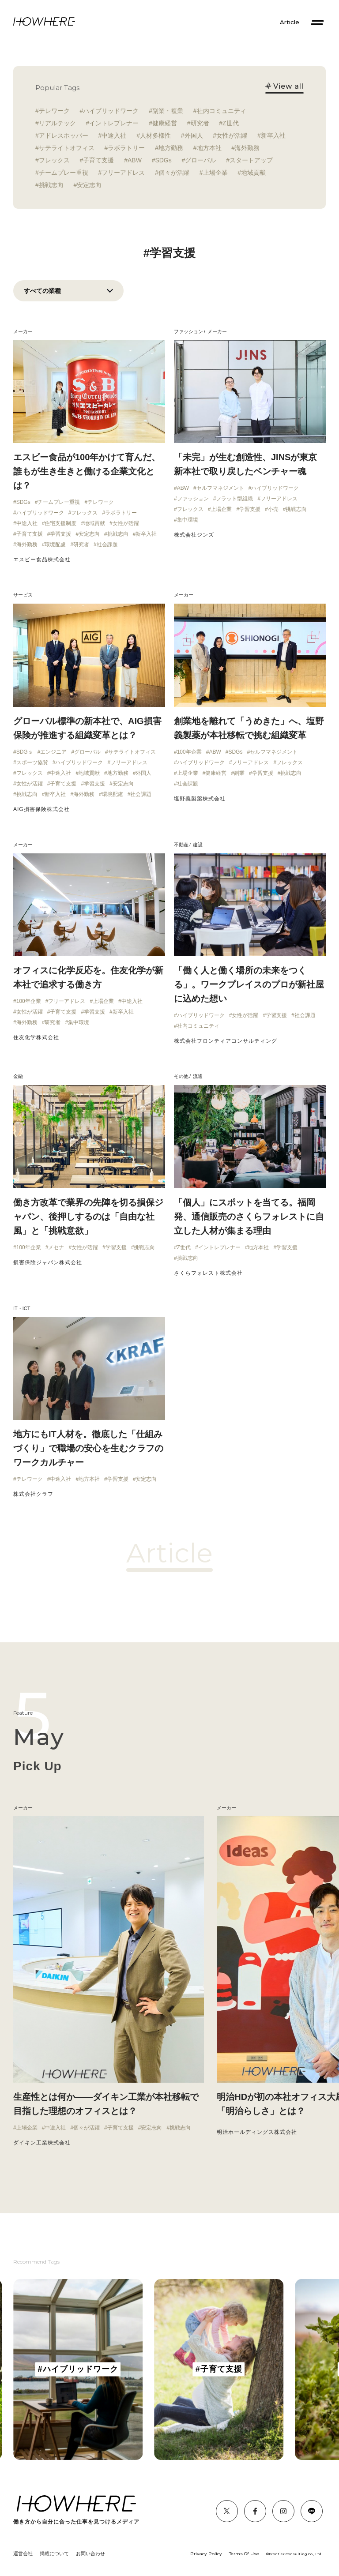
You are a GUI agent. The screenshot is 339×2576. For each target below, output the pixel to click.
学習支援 (60, 534)
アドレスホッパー (63, 135)
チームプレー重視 (63, 172)
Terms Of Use (244, 2554)
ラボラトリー (126, 147)
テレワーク (54, 110)
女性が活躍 (231, 135)
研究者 (200, 123)
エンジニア (53, 752)
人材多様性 (155, 135)
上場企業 (215, 172)
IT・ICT (21, 1308)
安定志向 (89, 184)
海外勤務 (247, 147)
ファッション (188, 331)
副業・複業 (167, 110)
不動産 (181, 844)
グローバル (200, 160)
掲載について (54, 2553)
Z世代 (230, 123)
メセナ (56, 1247)
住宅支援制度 (60, 523)
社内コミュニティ (221, 110)
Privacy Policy (206, 2554)
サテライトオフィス (66, 147)
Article (289, 22)
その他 (181, 1076)
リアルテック (57, 123)
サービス (23, 594)
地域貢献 (253, 172)
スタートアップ (251, 160)
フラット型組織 (234, 499)
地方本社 (209, 147)
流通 (198, 1076)
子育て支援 (98, 160)
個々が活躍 (173, 172)
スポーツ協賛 (32, 762)
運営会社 (23, 2553)
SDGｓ (24, 752)
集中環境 (187, 520)
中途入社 (114, 135)
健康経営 (164, 123)
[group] (78, 2369)
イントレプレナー (114, 123)
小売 (273, 509)
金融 (18, 1076)
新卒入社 (273, 135)
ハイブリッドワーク (111, 110)
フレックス (54, 160)
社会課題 (107, 544)
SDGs (163, 160)
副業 (239, 773)
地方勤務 (170, 147)
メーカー (23, 331)
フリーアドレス (123, 172)
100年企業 (189, 752)
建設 (198, 844)
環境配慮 (55, 544)
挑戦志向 (51, 184)
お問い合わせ (90, 2553)
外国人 (194, 135)
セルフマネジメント (220, 488)
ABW (135, 160)
